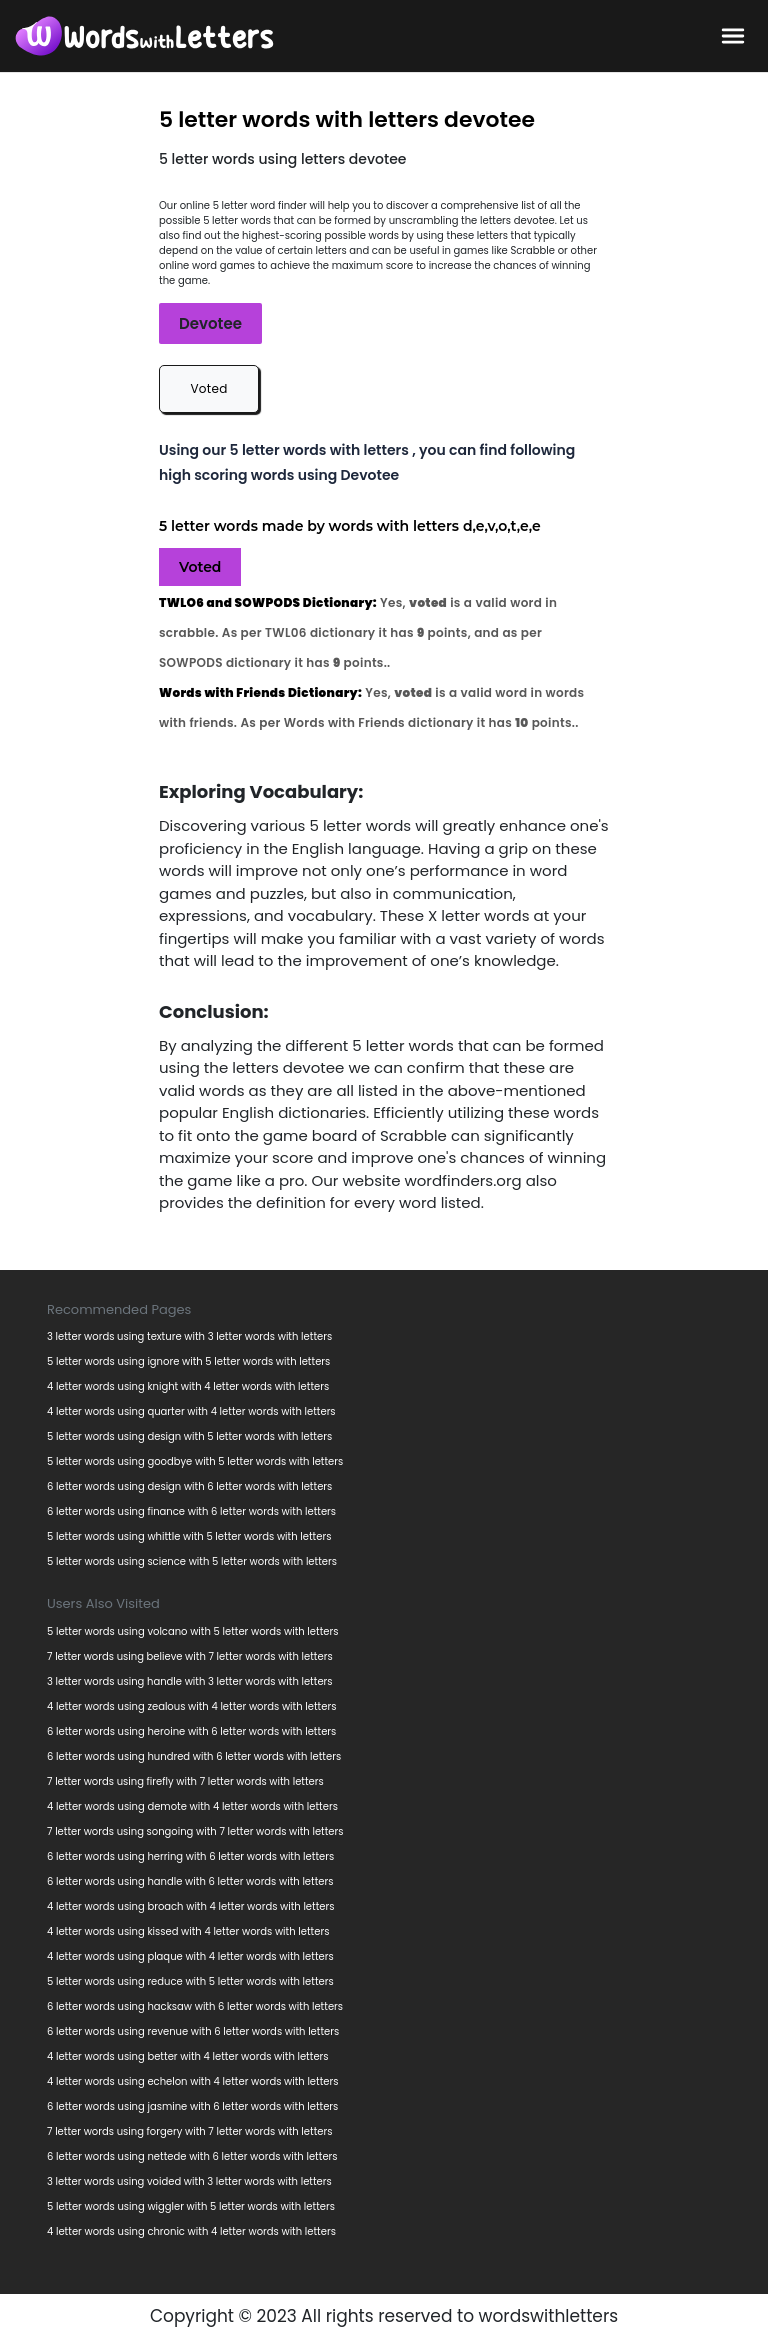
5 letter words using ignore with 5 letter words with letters (188, 1361)
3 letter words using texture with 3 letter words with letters (189, 1336)
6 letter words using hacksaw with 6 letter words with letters (195, 2006)
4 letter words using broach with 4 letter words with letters (191, 1906)
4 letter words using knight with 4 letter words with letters (188, 1386)
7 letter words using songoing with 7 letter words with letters (195, 1831)
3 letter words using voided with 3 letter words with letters (189, 2181)
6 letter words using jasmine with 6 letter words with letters (192, 2106)
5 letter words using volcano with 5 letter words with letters (192, 1631)
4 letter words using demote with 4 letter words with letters (192, 1806)
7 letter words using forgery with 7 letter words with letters (189, 2131)
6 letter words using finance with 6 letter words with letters (191, 1511)
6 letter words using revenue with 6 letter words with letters (193, 2031)
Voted (208, 388)
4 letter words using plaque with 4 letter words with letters (190, 1956)
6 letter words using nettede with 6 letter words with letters (192, 2156)
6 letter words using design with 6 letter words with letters (189, 1486)
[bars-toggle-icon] (733, 35)
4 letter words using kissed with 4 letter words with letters (188, 1931)
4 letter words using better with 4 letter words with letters (188, 2056)
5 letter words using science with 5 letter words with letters (192, 1561)
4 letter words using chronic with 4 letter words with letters (191, 2231)
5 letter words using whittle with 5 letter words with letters (189, 1536)
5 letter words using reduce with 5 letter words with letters (190, 1981)
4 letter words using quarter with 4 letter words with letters (191, 1411)
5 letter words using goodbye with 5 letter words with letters (195, 1461)
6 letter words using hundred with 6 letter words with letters (194, 1756)
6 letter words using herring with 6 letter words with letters (190, 1856)
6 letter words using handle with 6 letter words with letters (190, 1881)
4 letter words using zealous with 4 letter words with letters (191, 1706)
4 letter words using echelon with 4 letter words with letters (193, 2081)
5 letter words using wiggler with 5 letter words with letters (191, 2206)
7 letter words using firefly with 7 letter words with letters (185, 1781)
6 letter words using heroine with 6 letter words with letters (191, 1731)
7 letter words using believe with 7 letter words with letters (190, 1656)
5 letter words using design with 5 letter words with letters (189, 1436)
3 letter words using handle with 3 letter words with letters (190, 1681)
